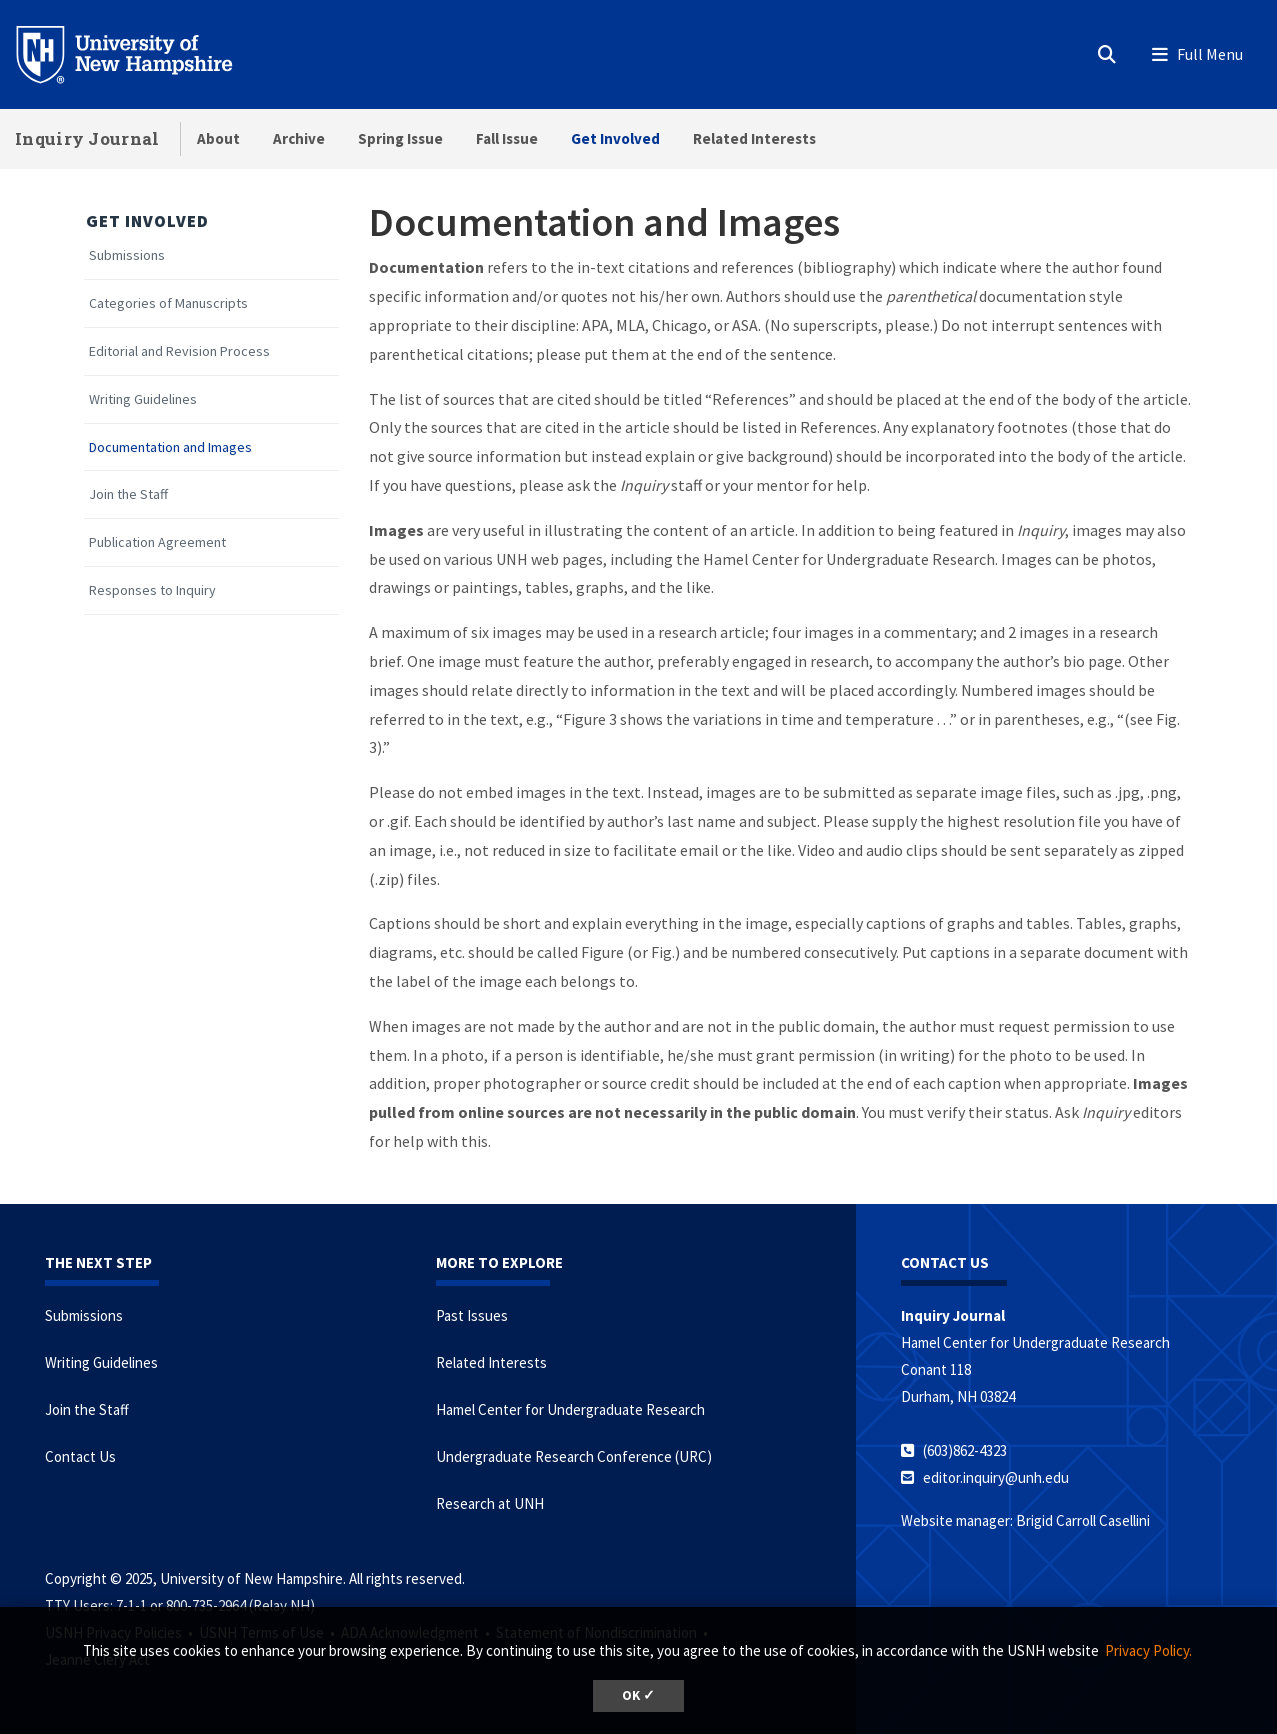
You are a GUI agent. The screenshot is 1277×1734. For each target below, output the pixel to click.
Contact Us (80, 1456)
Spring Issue (400, 138)
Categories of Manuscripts (168, 303)
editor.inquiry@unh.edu (996, 1477)
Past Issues (472, 1315)
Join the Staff (128, 494)
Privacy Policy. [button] (1148, 1650)
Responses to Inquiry (152, 590)
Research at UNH (490, 1503)
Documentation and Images (170, 447)
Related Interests (754, 138)
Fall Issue (507, 138)
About (218, 138)
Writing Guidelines (143, 399)
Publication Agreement (157, 542)
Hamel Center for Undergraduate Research (570, 1409)
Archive (299, 138)
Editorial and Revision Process (179, 351)
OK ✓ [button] (638, 1695)
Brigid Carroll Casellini (1083, 1520)
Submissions (127, 255)
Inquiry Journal (87, 138)
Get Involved (615, 138)
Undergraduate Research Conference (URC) (574, 1456)
